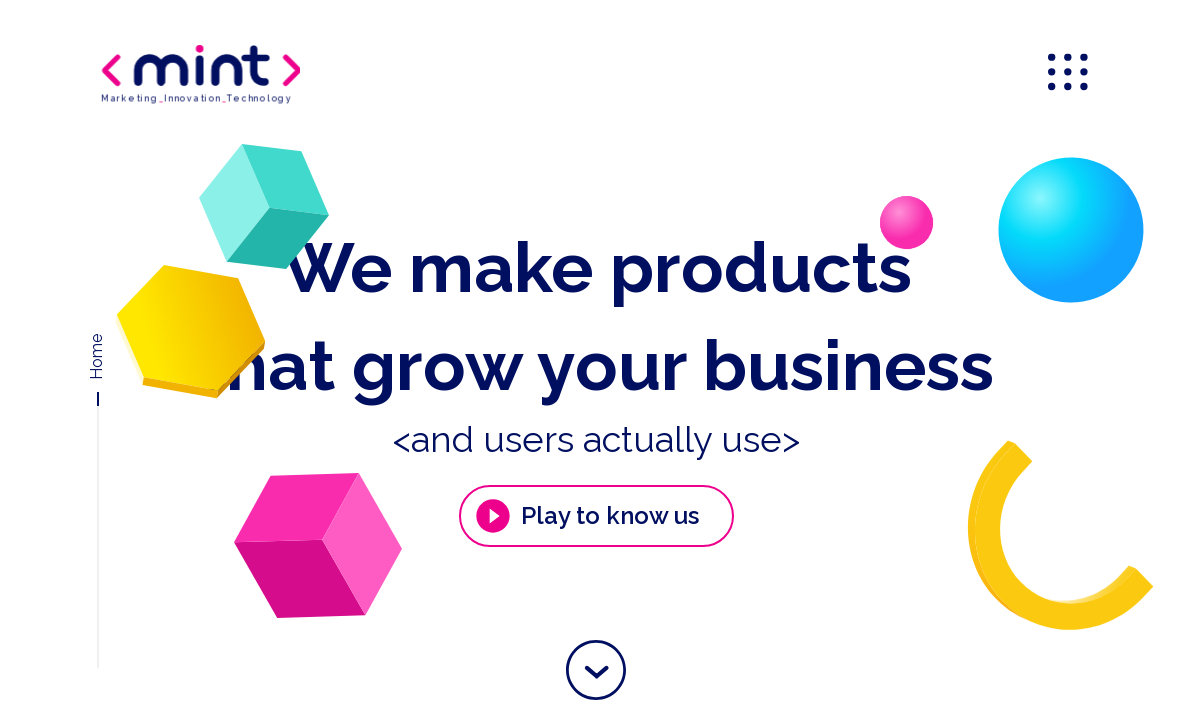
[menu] (1070, 74)
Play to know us (586, 516)
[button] (596, 670)
